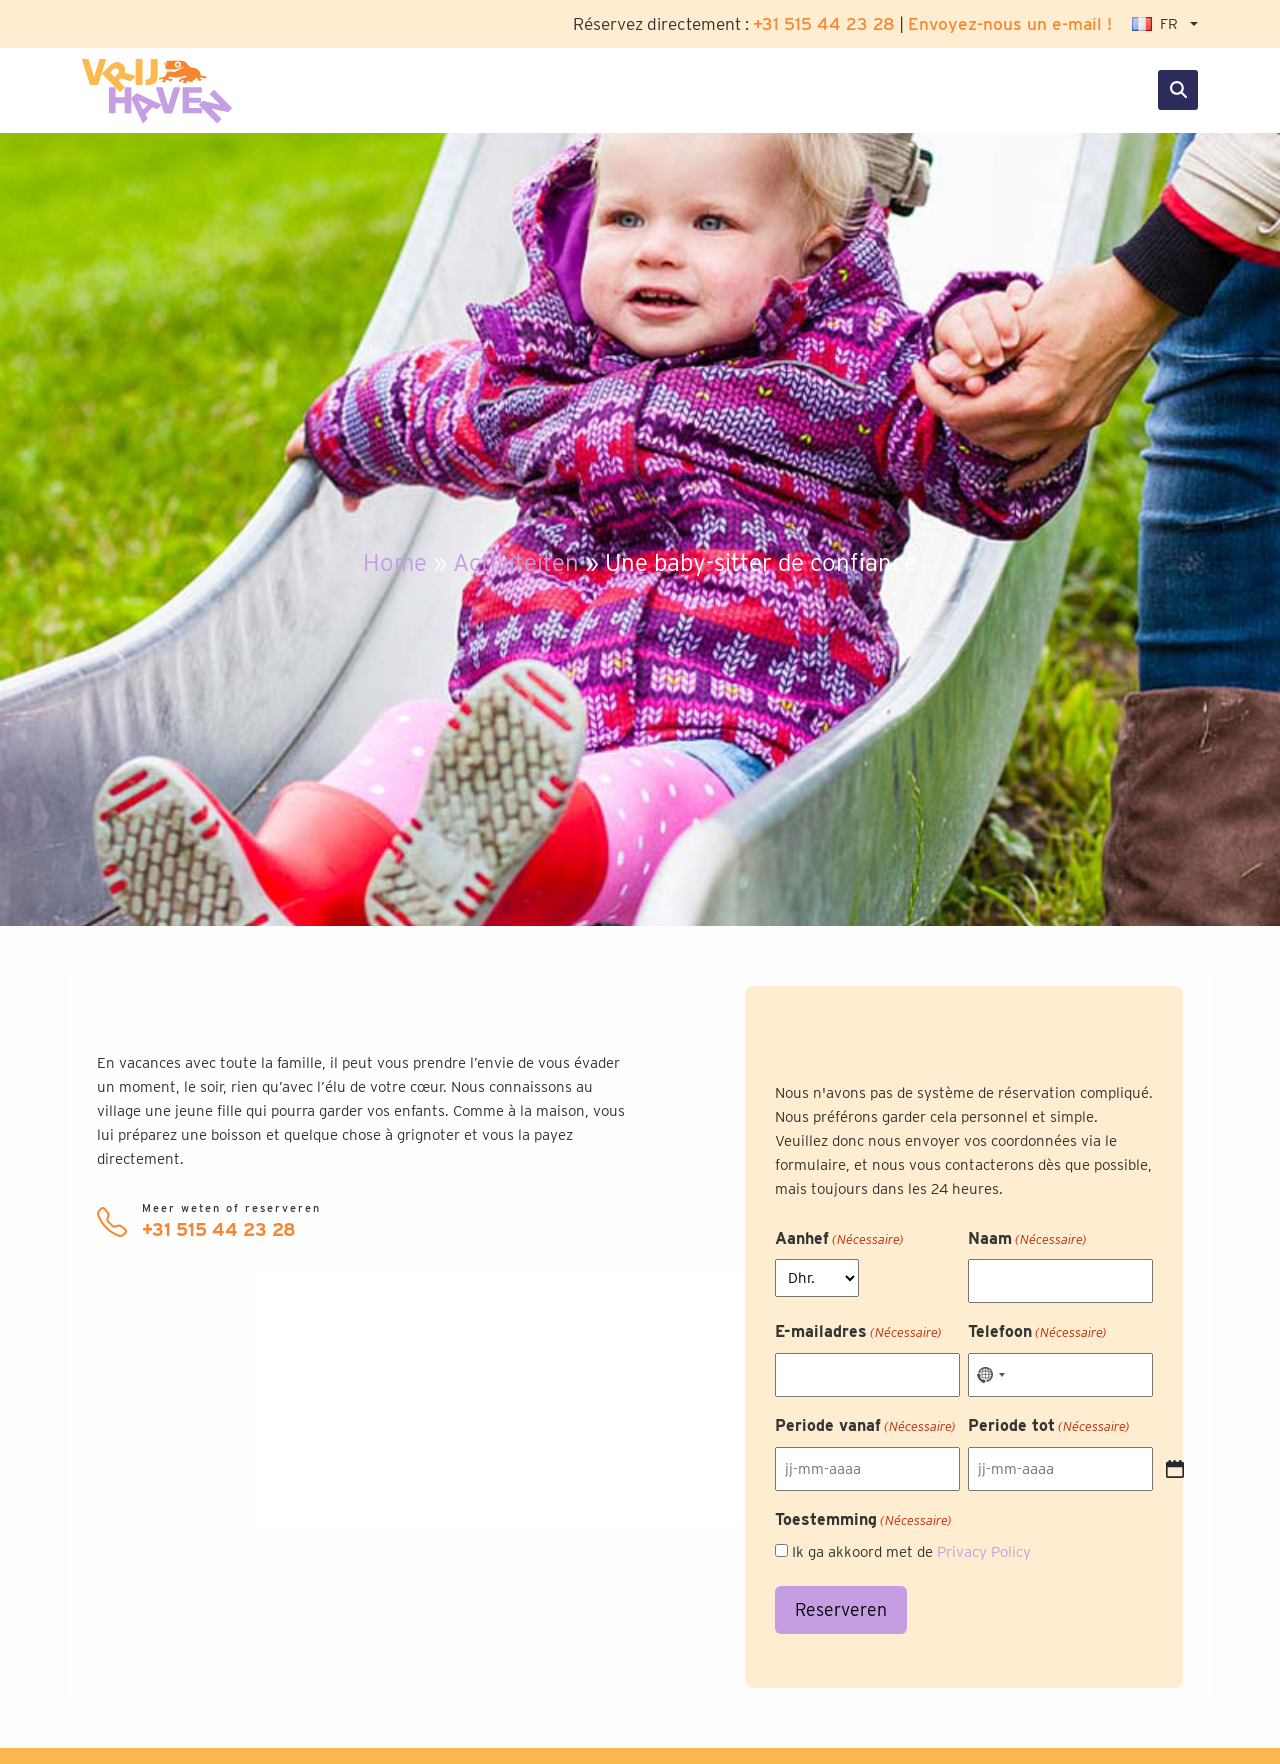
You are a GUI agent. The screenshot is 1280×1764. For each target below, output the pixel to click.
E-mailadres (858, 1333)
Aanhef (839, 1240)
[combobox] (990, 1375)
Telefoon (1037, 1333)
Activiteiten (516, 562)
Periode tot (1049, 1427)
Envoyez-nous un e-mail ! (1010, 23)
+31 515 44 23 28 (824, 23)
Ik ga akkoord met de (911, 1552)
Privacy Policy (984, 1552)
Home (395, 562)
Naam (1027, 1240)
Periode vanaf (865, 1427)
